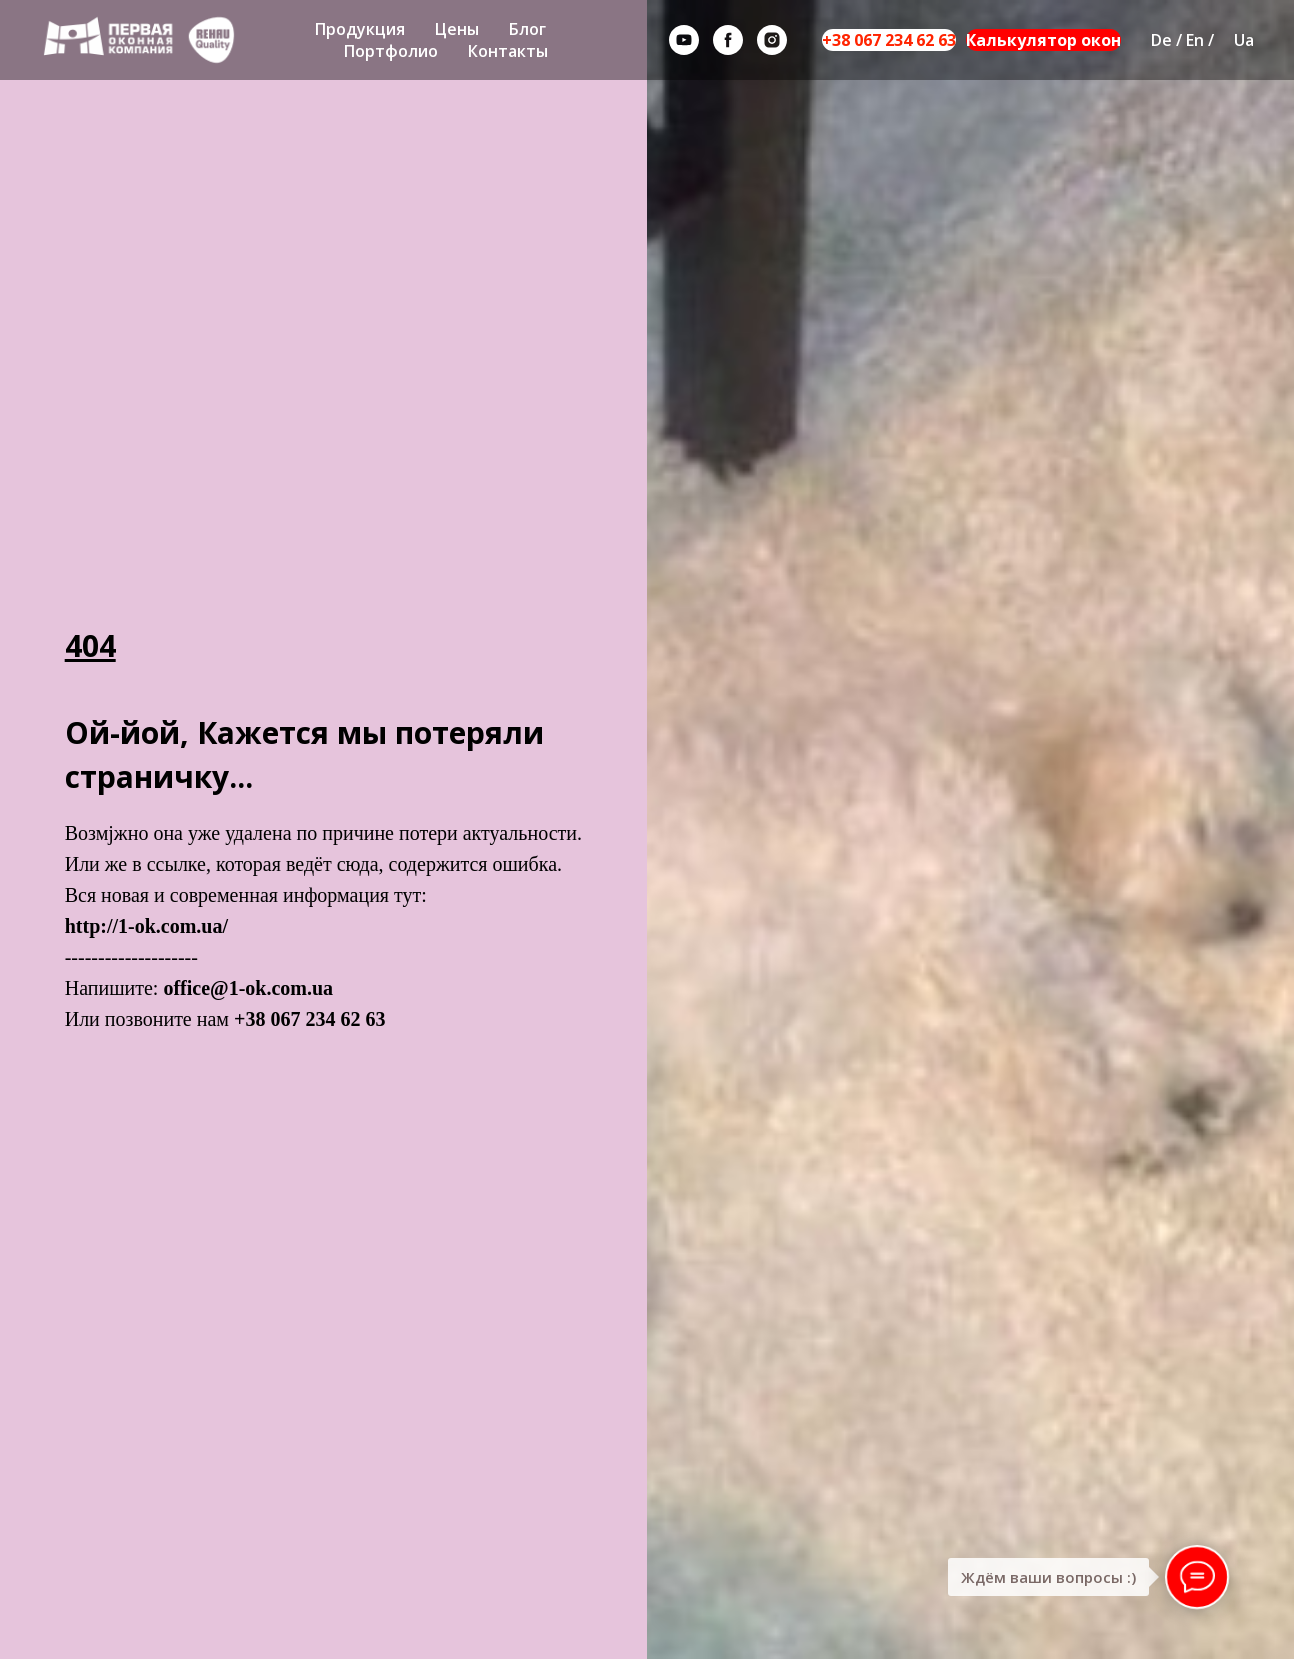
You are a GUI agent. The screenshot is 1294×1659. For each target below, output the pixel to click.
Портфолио (391, 51)
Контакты (508, 51)
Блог (527, 29)
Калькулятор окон (1043, 40)
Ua (1244, 40)
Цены (457, 29)
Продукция (360, 29)
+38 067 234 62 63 (889, 40)
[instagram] (772, 40)
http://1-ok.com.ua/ (146, 926)
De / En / (1182, 40)
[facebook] (728, 40)
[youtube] (684, 40)
